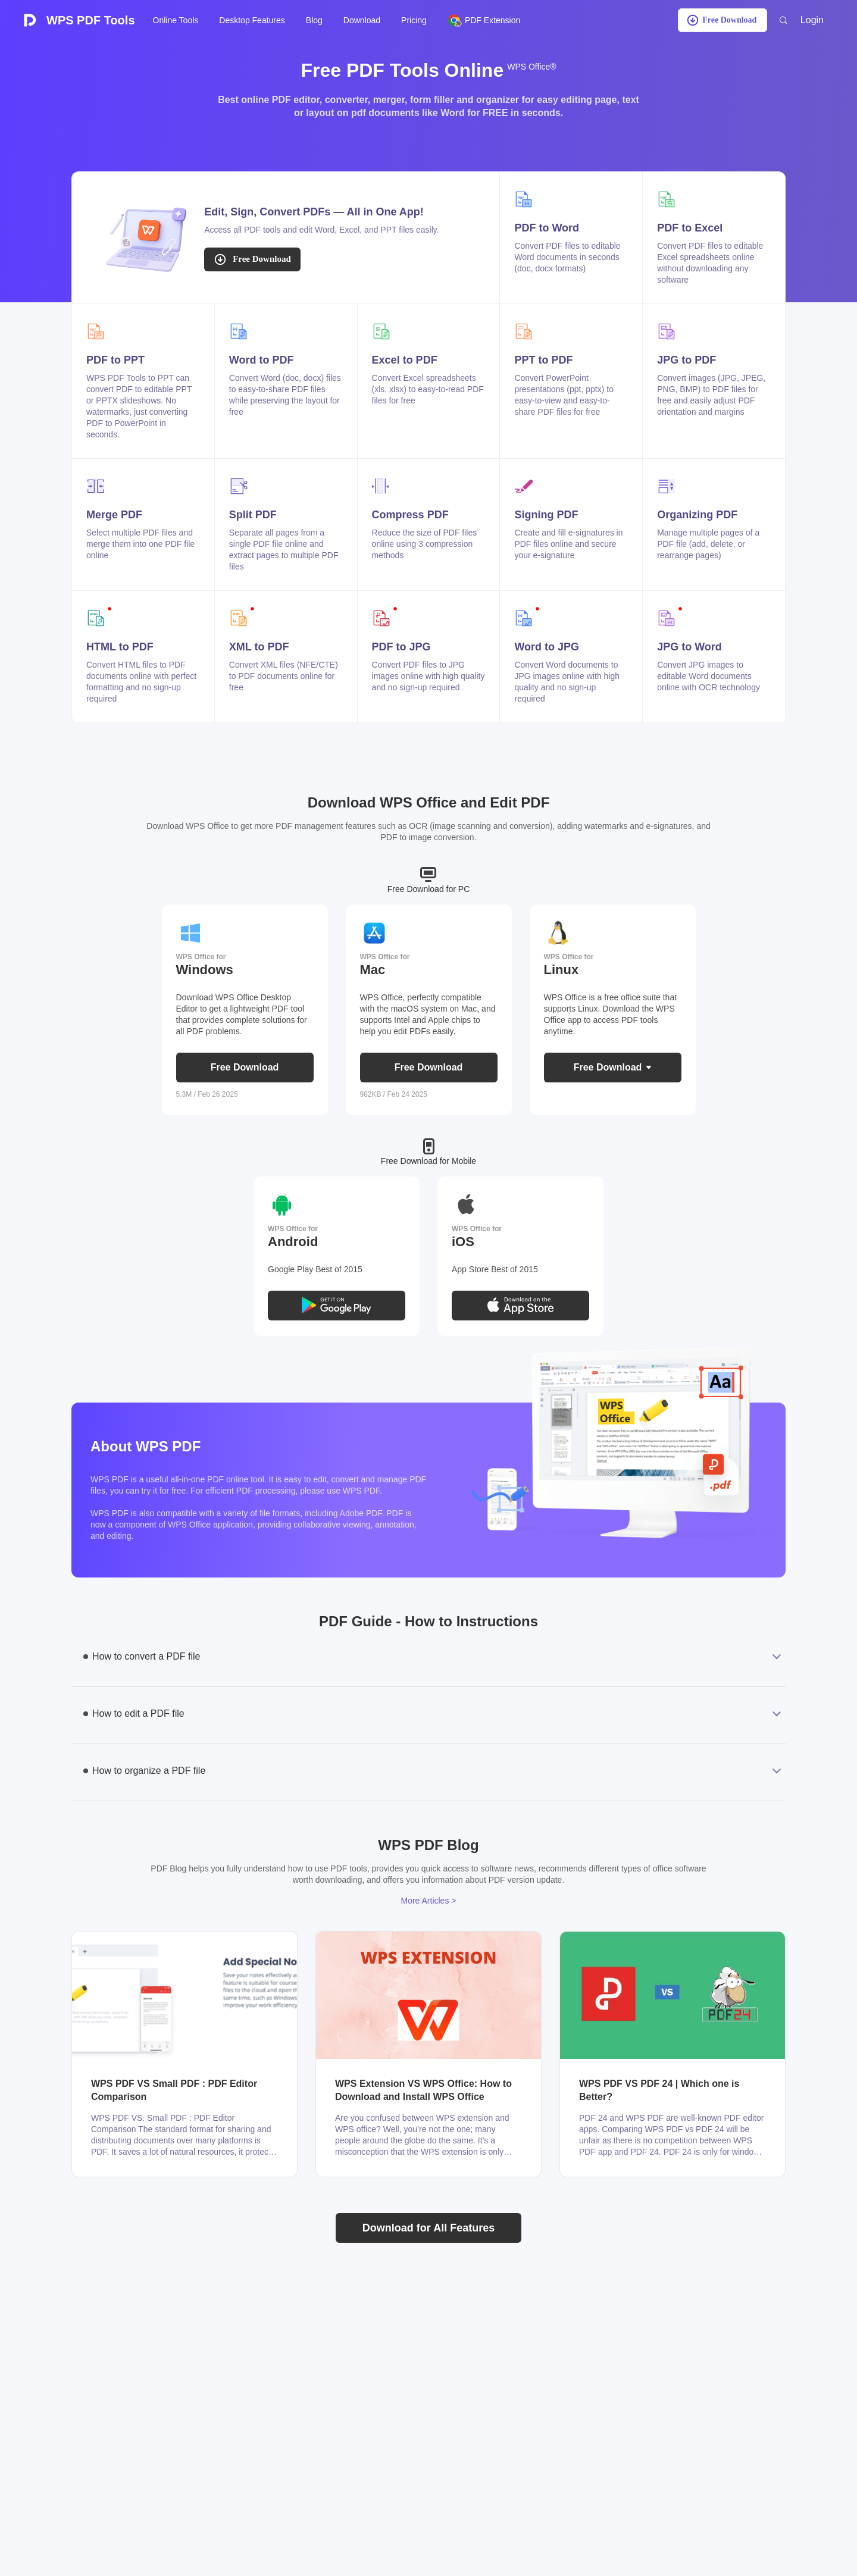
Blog (314, 20)
